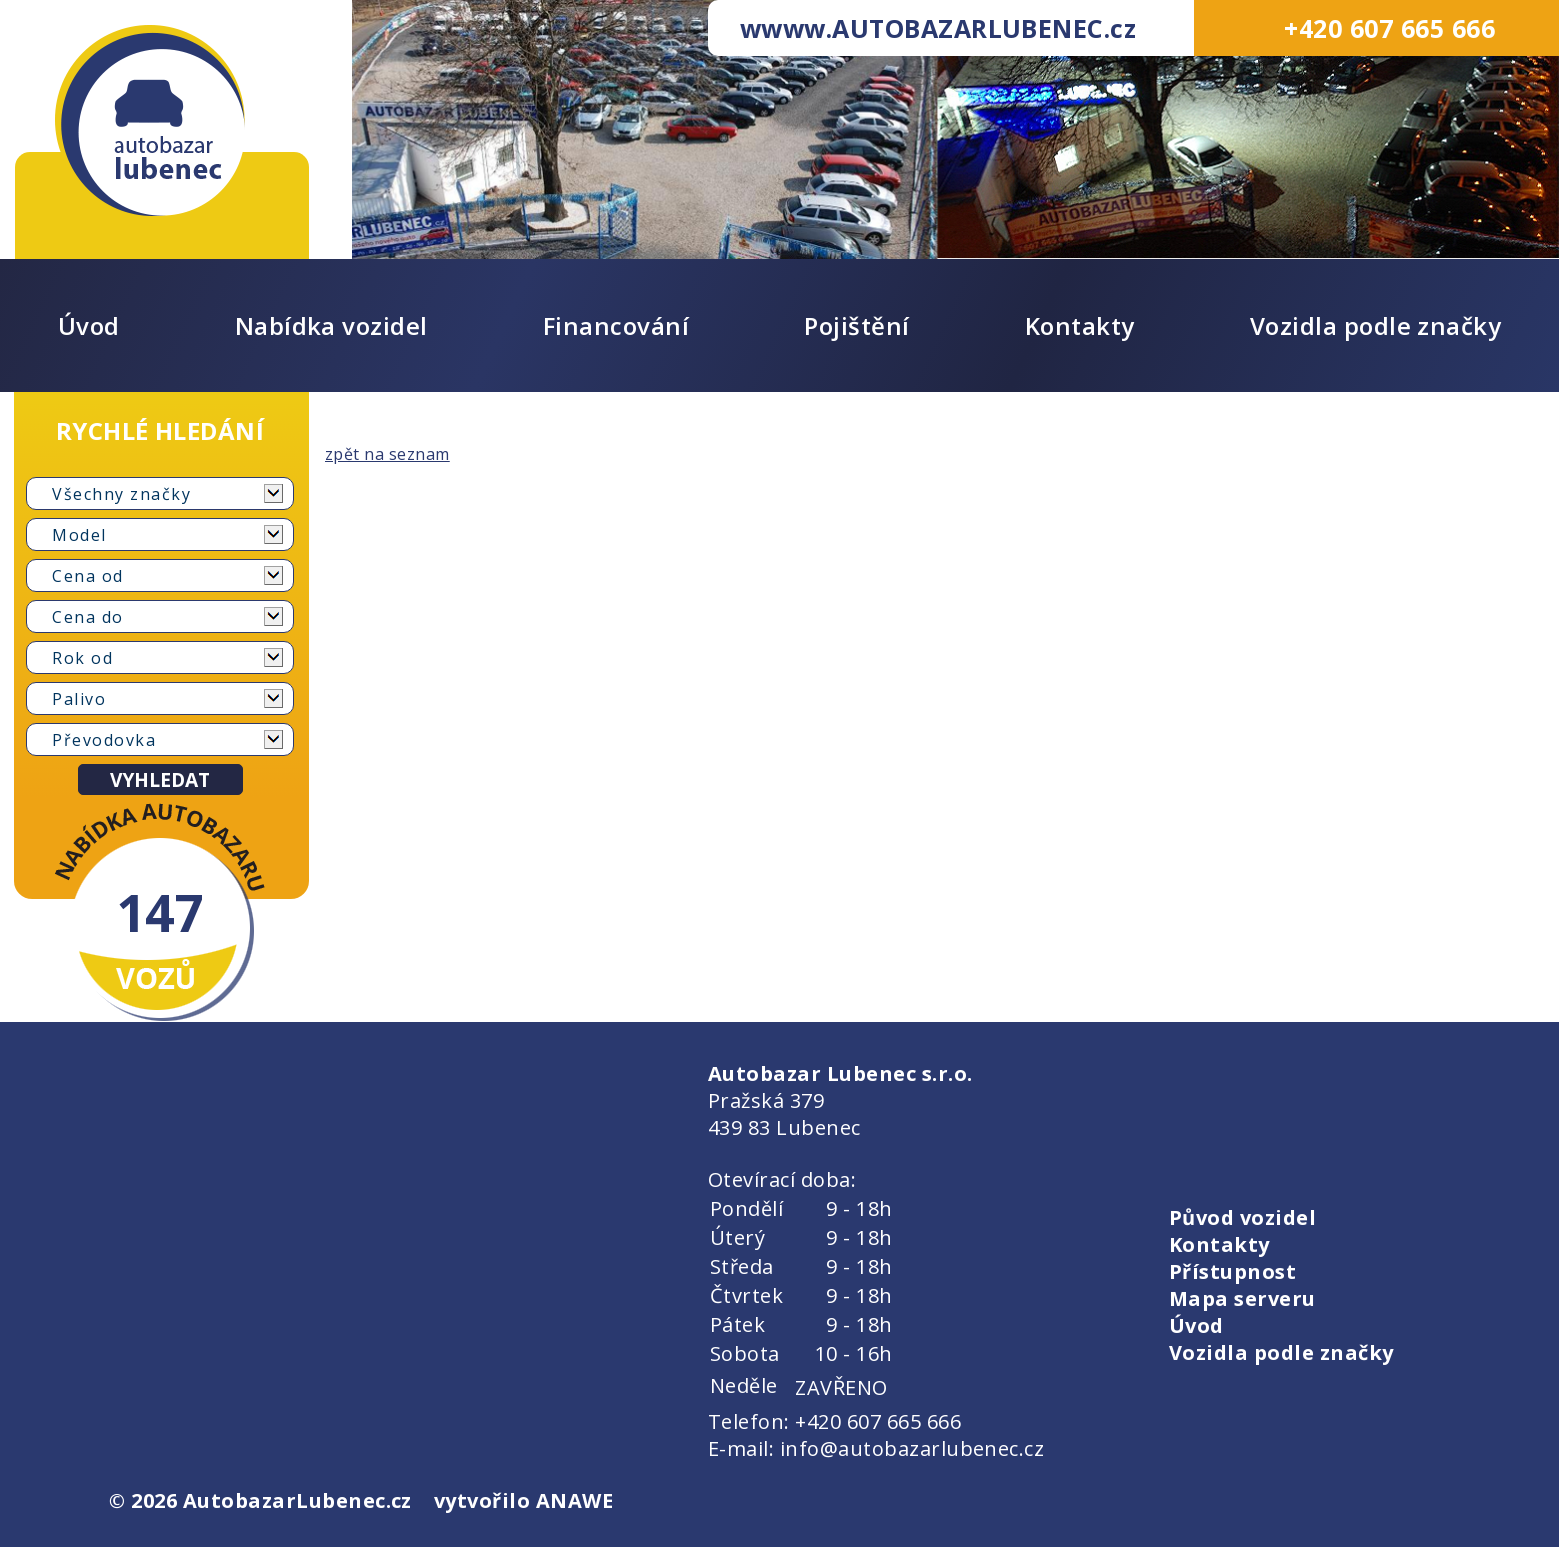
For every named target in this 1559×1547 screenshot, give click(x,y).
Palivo (79, 699)
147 (160, 912)
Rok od (82, 658)
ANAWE (574, 1500)
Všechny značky (121, 494)
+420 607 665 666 (1389, 28)
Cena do (88, 617)
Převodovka (104, 740)
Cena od (88, 576)
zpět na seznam (387, 454)
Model (79, 535)
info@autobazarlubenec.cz (912, 1448)
